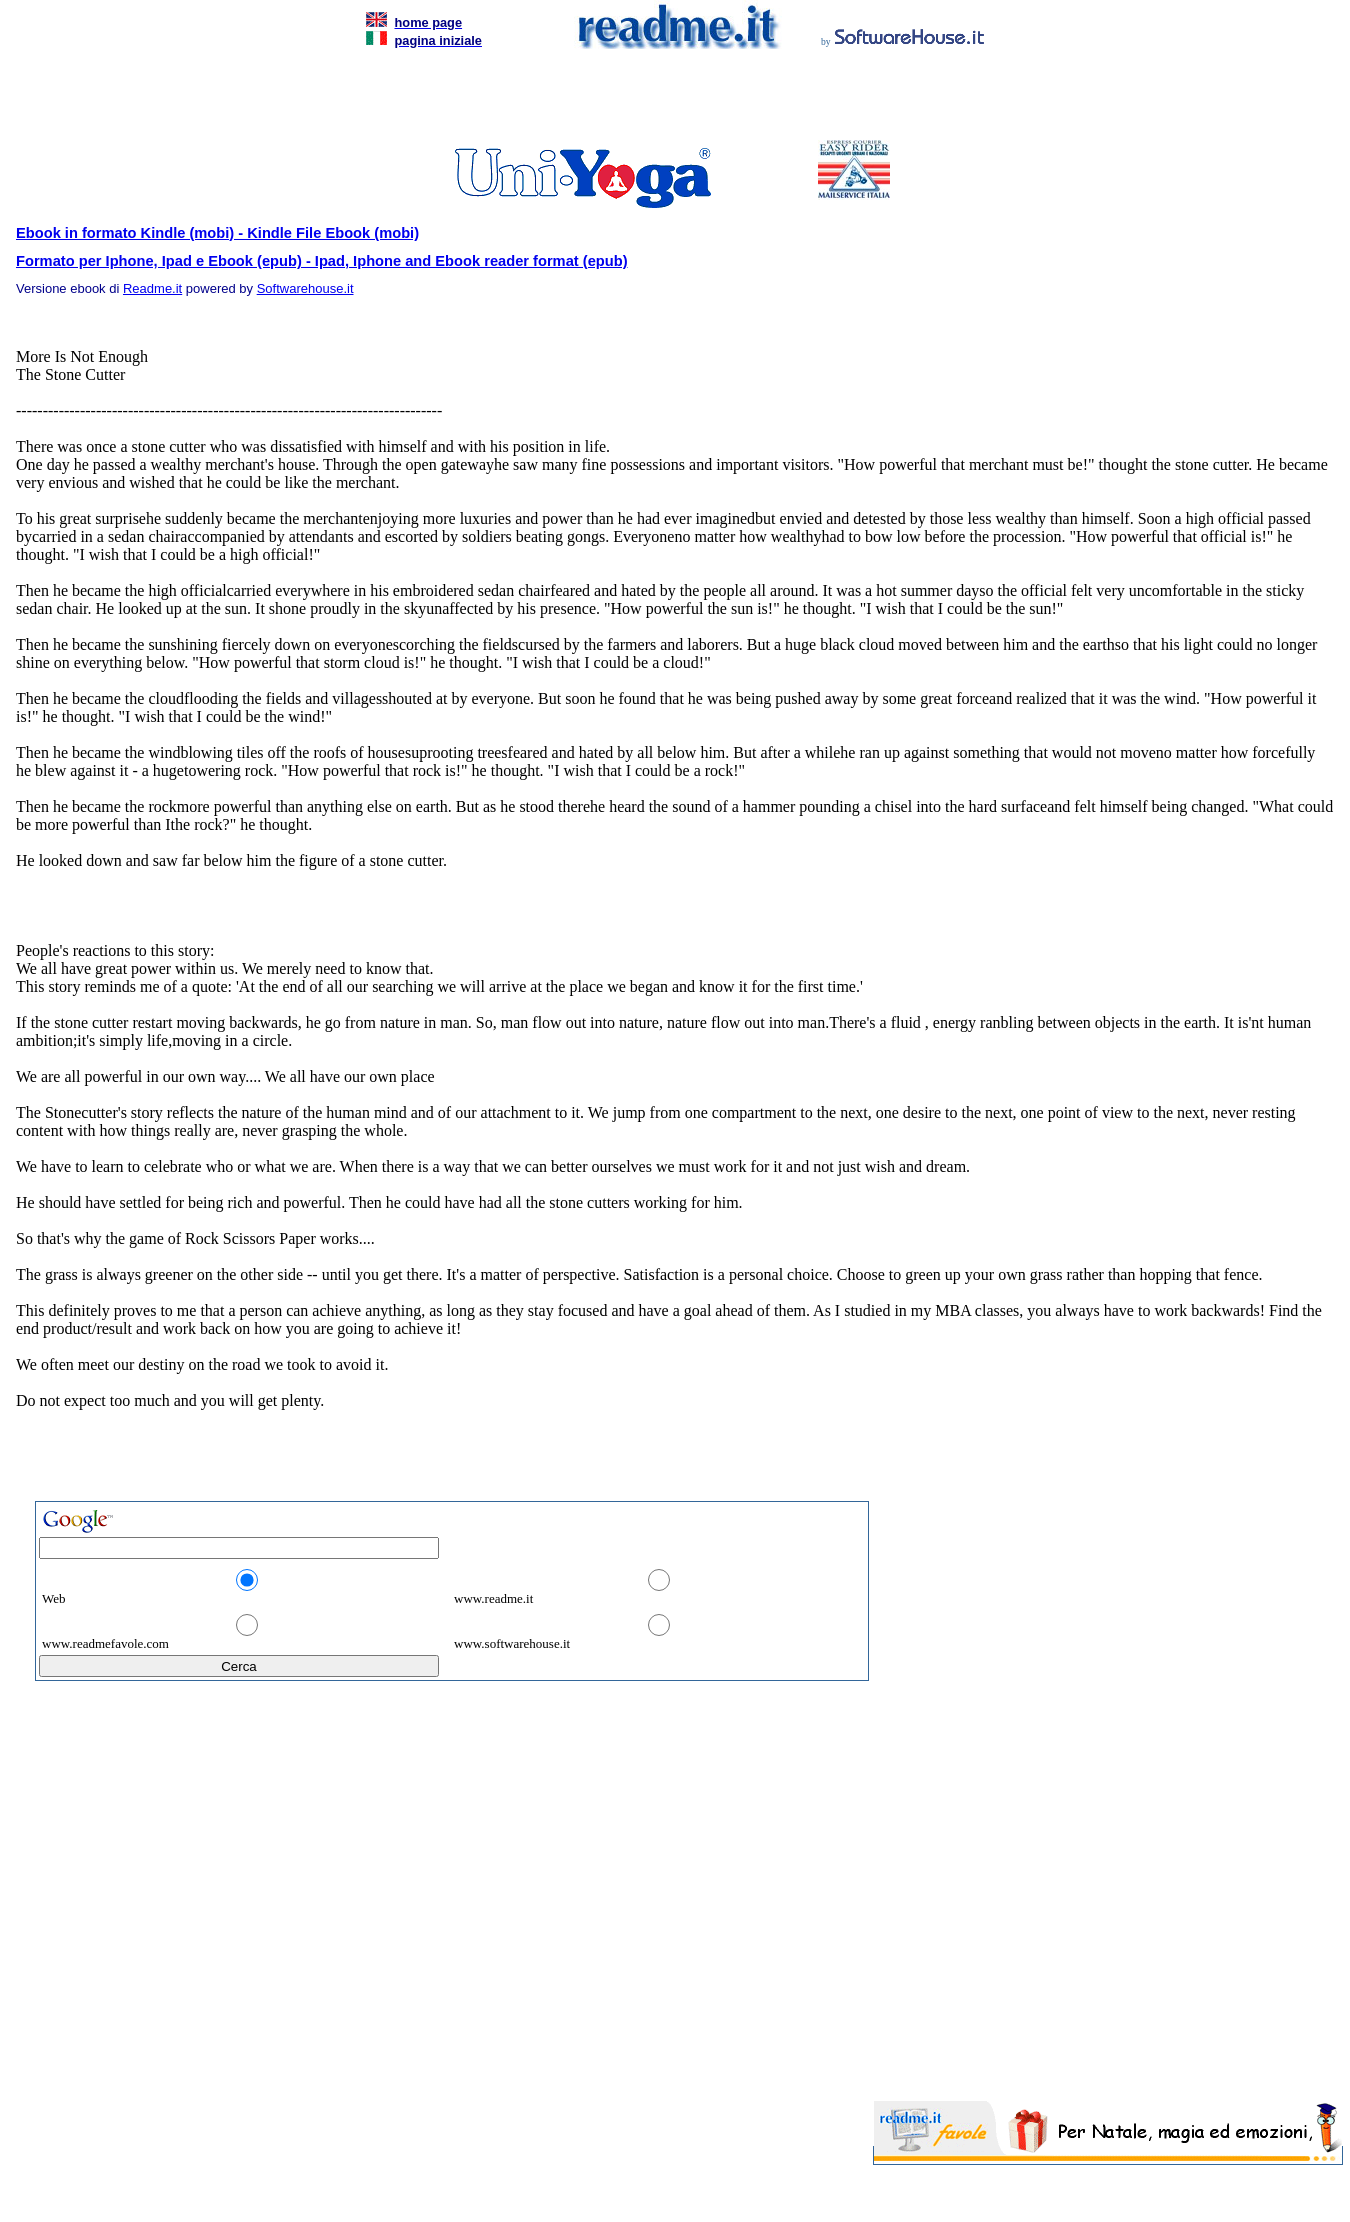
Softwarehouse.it (305, 288)
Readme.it (152, 288)
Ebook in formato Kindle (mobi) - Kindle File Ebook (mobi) (217, 233)
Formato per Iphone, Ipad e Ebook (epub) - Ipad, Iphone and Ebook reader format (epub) (322, 261)
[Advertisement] (671, 100)
